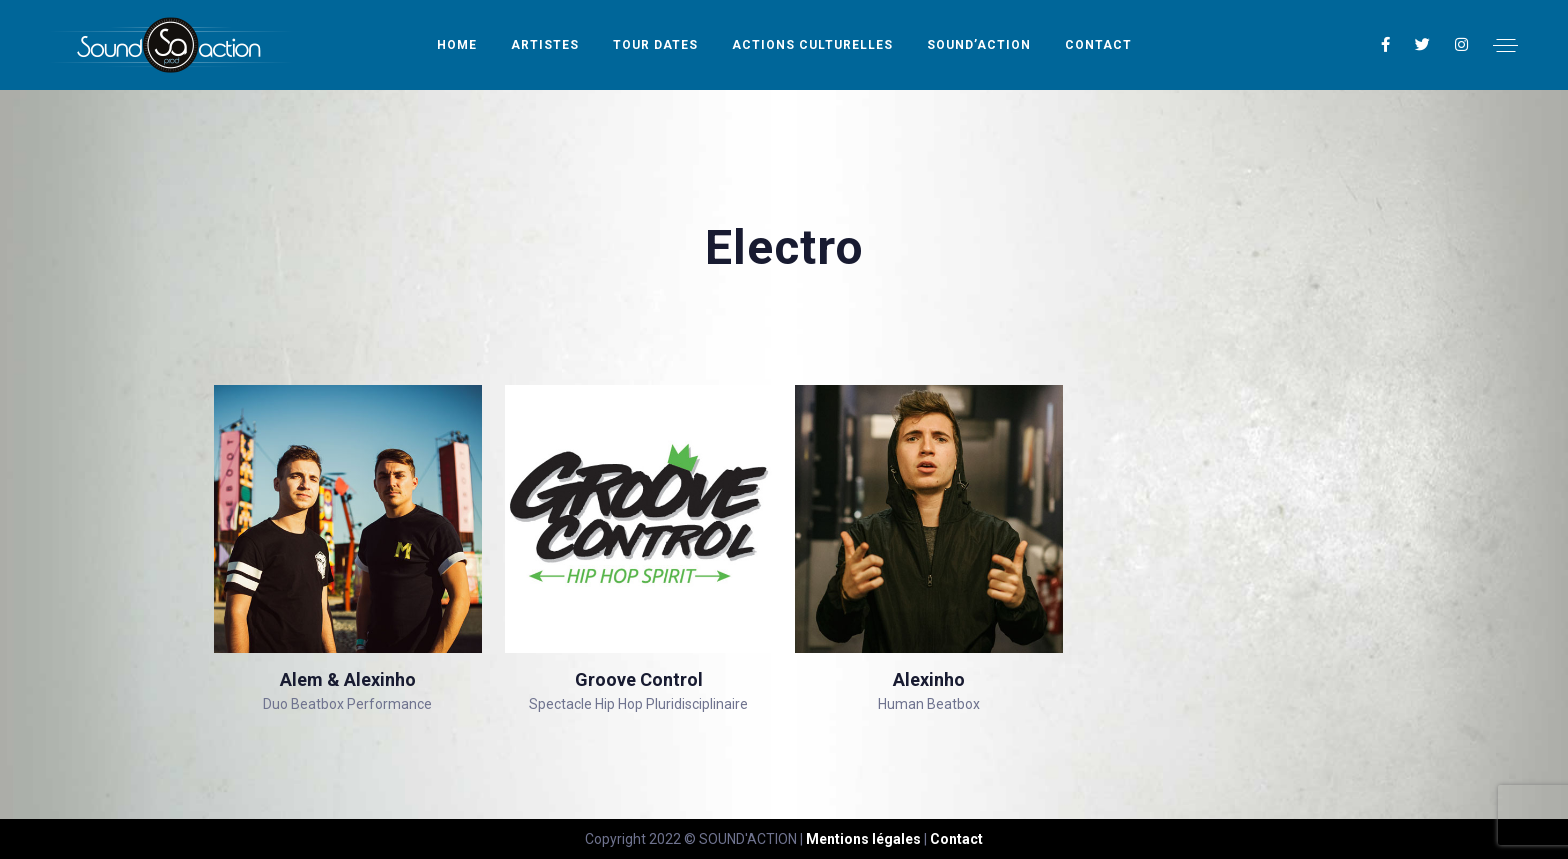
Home (457, 45)
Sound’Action (979, 45)
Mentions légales (863, 839)
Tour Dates (655, 45)
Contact (1098, 45)
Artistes (545, 45)
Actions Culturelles (812, 45)
